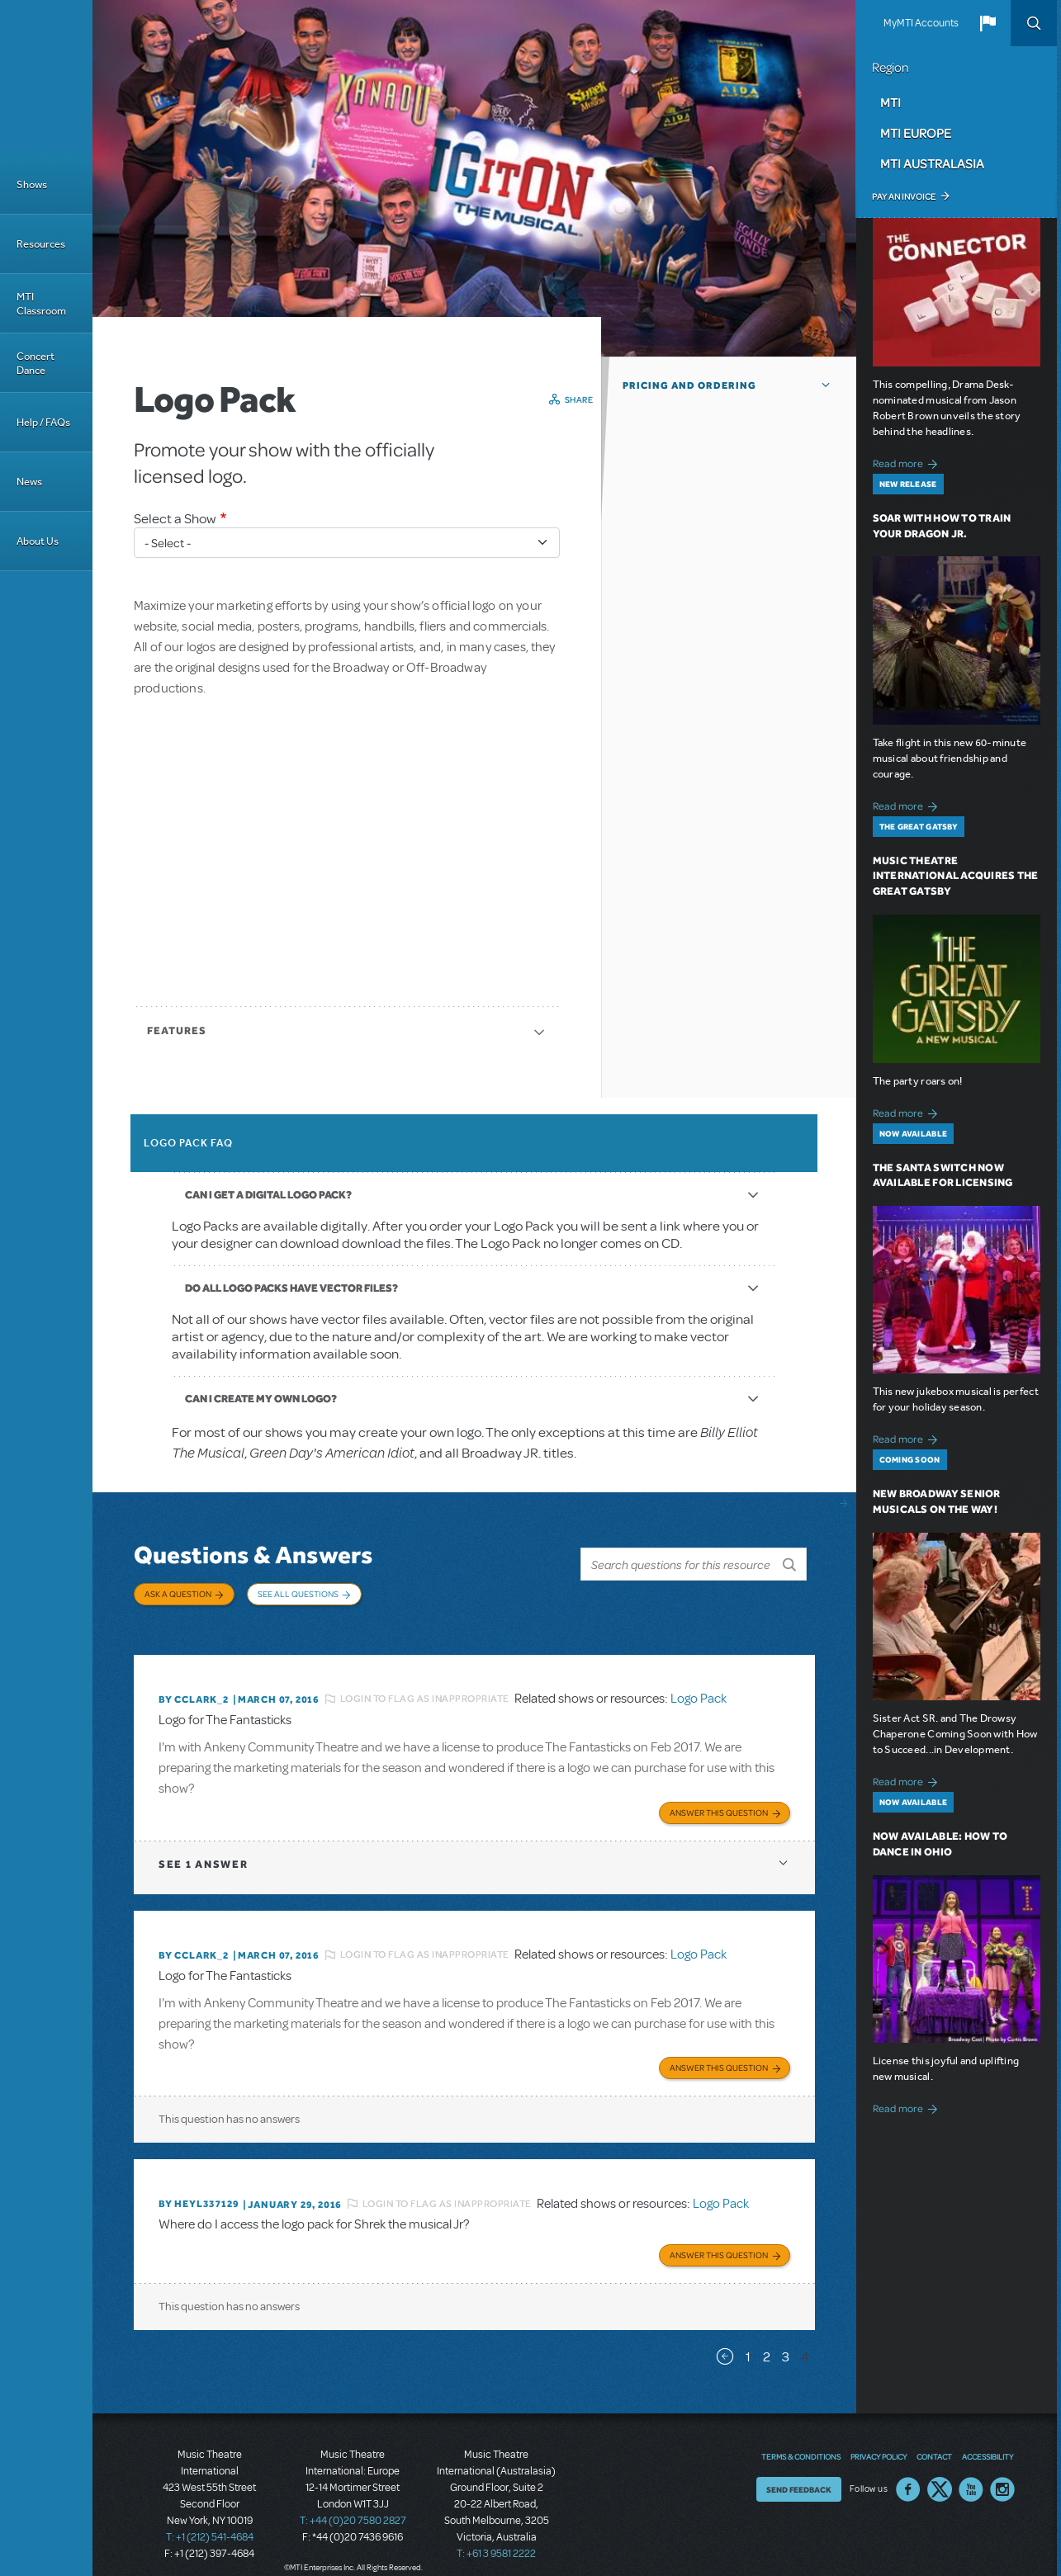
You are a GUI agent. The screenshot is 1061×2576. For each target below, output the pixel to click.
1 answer (203, 1849)
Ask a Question (177, 1594)
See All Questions (298, 1594)
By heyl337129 (199, 2187)
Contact (934, 2437)
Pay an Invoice (903, 196)
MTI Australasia (932, 163)
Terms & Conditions (801, 2437)
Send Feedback (798, 2470)
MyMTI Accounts (921, 23)
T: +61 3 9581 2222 (496, 2534)
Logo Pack (698, 1686)
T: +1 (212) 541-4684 (209, 2518)
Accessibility (987, 2437)
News (29, 482)
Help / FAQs (43, 422)
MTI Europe (915, 133)
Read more (908, 462)
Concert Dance (35, 363)
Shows (32, 184)
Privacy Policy (878, 2437)
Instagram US (1002, 2470)
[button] (987, 23)
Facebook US (908, 2470)
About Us (38, 541)
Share (579, 399)
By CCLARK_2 (194, 1687)
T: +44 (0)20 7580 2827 (353, 2501)
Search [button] (1034, 23)
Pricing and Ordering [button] (689, 385)
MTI (890, 102)
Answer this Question (719, 1797)
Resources (41, 244)
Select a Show (175, 518)
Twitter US (939, 2470)
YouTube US (971, 2470)
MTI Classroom (41, 304)
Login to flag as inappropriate (424, 1686)
